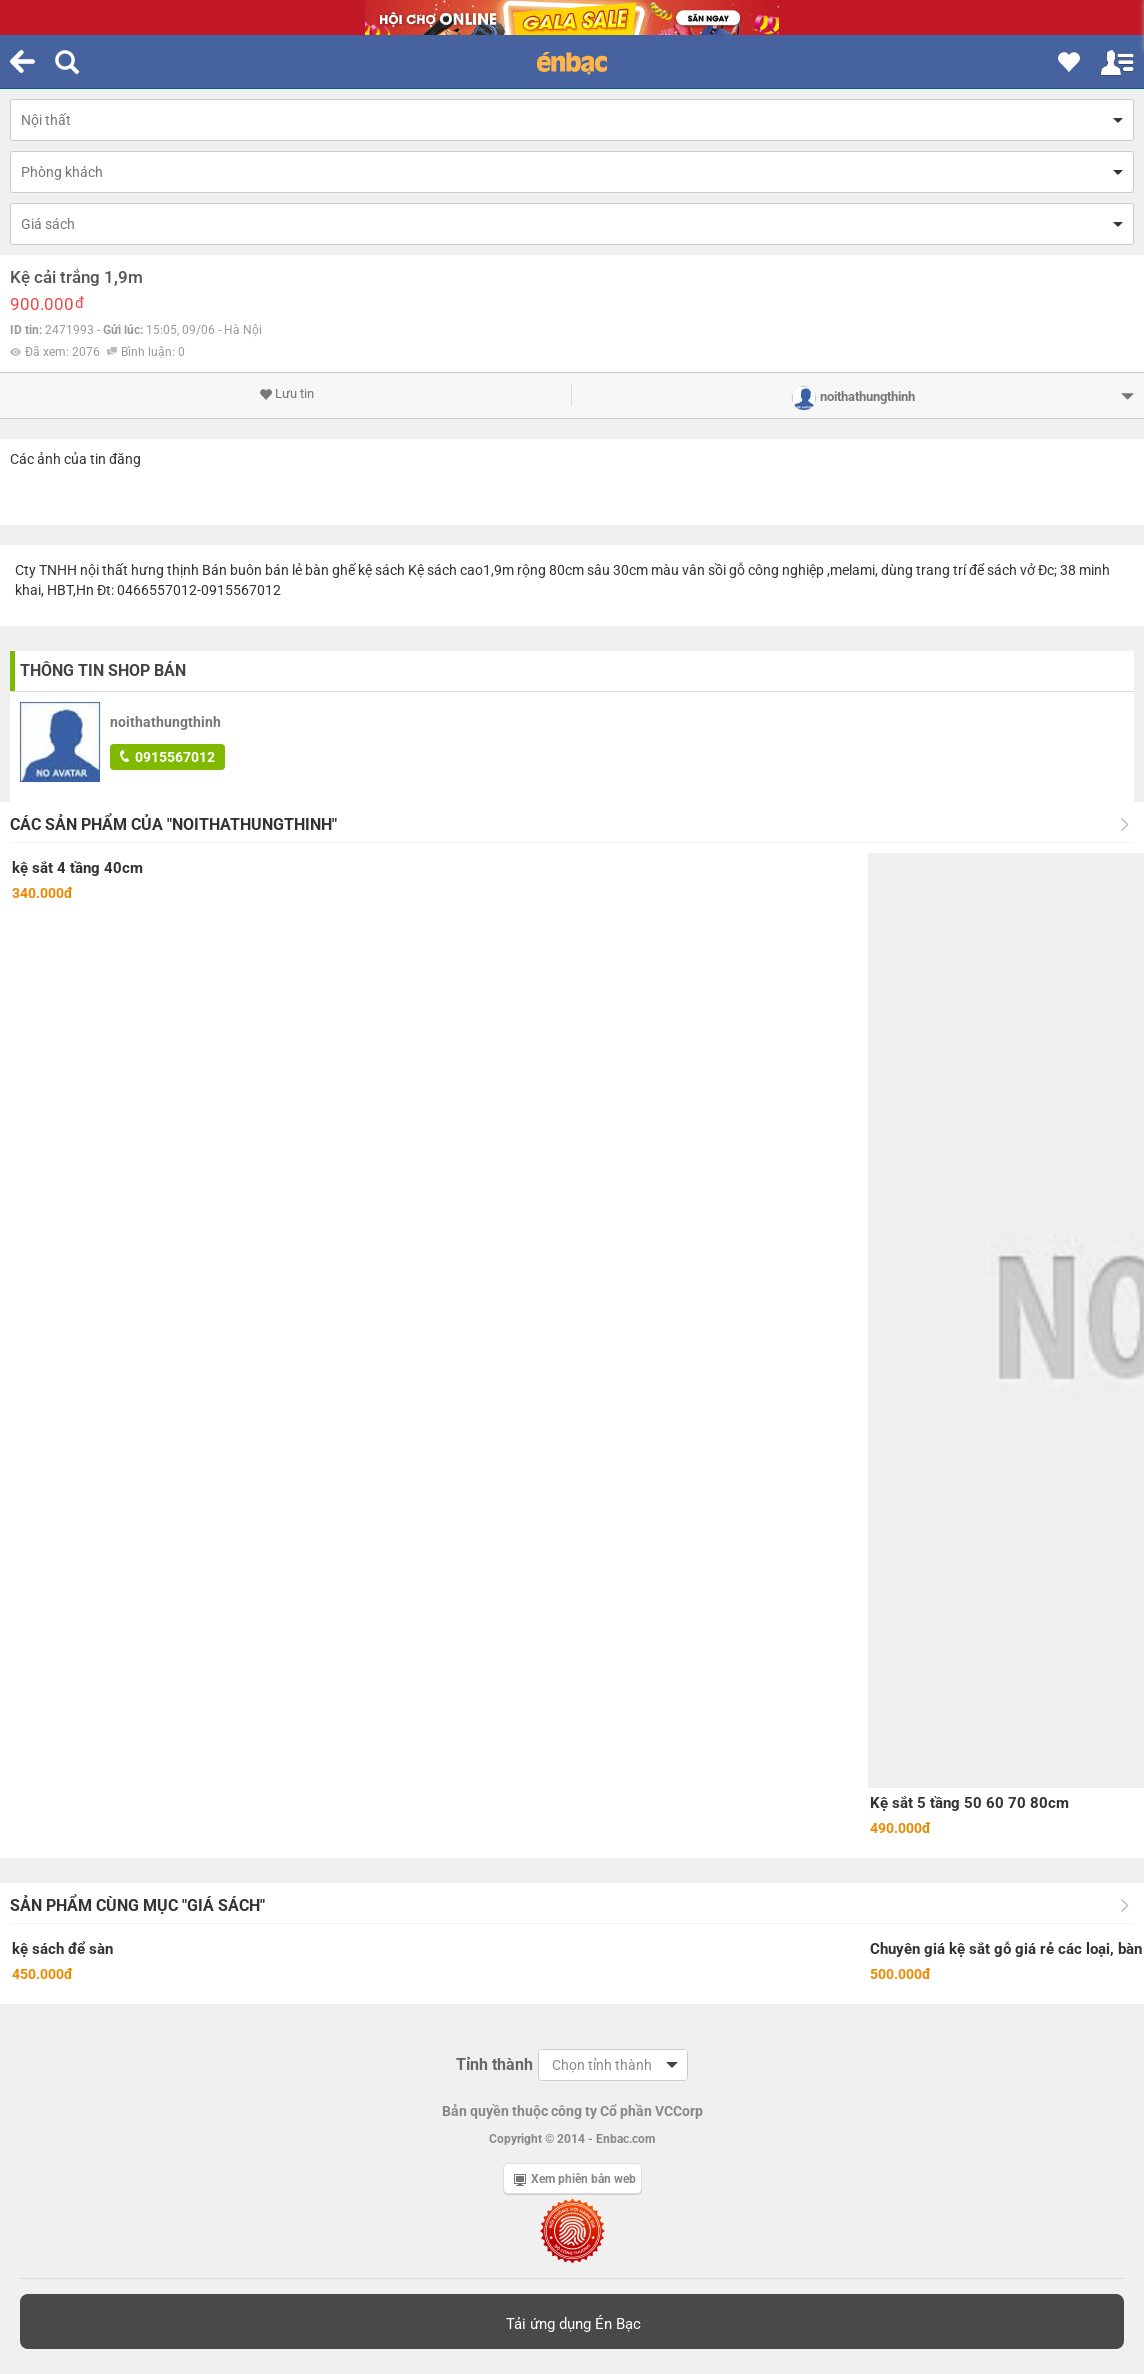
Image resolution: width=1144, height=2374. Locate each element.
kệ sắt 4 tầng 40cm (77, 868)
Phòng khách (62, 172)
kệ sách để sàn (62, 1949)
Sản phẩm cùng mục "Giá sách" (137, 1905)
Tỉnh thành (494, 2064)
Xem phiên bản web (575, 2179)
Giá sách (48, 224)
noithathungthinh (165, 722)
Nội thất (46, 120)
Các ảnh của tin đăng (75, 459)
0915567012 (167, 757)
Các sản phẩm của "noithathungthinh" (173, 824)
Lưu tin (286, 394)
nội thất (104, 570)
